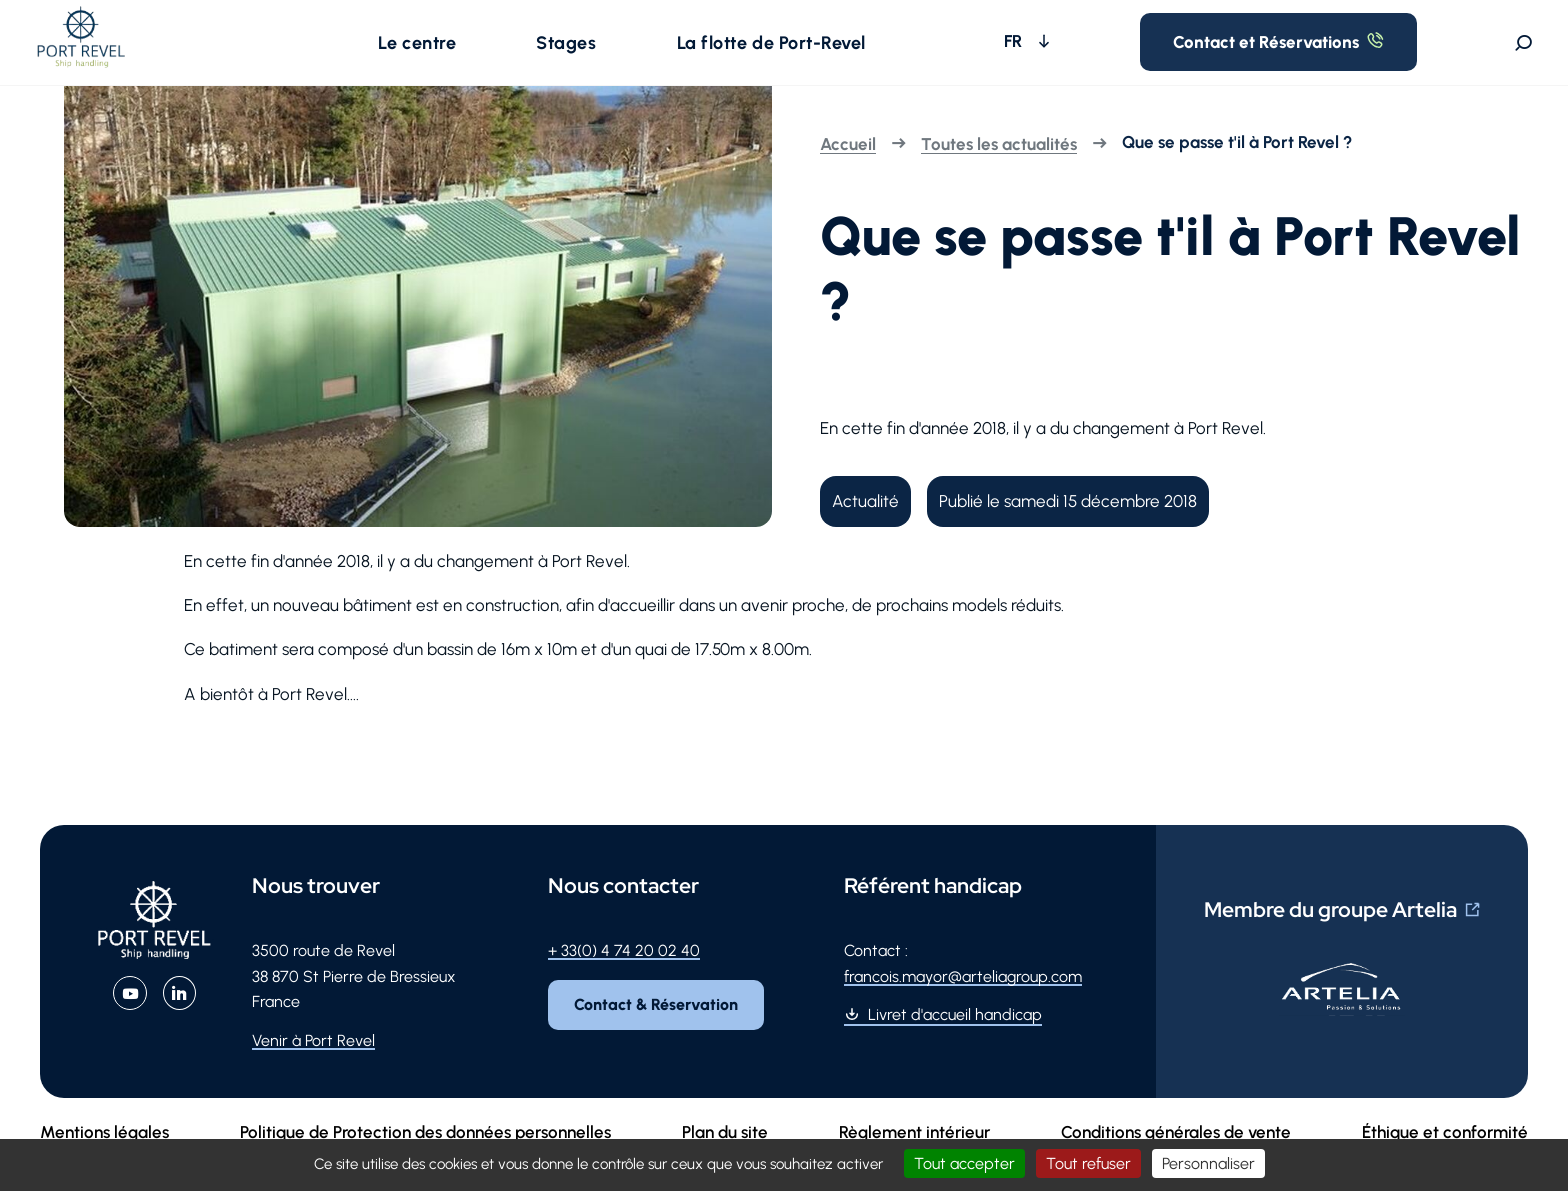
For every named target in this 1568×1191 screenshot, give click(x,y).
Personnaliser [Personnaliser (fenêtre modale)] (1208, 1163)
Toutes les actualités (999, 168)
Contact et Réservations (1321, 54)
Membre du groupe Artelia (1330, 933)
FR (1121, 53)
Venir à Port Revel (313, 1064)
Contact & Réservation (663, 1031)
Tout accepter (964, 1163)
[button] (439, 54)
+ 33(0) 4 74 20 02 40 (624, 974)
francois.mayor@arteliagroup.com (963, 999)
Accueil (848, 168)
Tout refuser (1088, 1163)
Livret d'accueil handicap (955, 1038)
